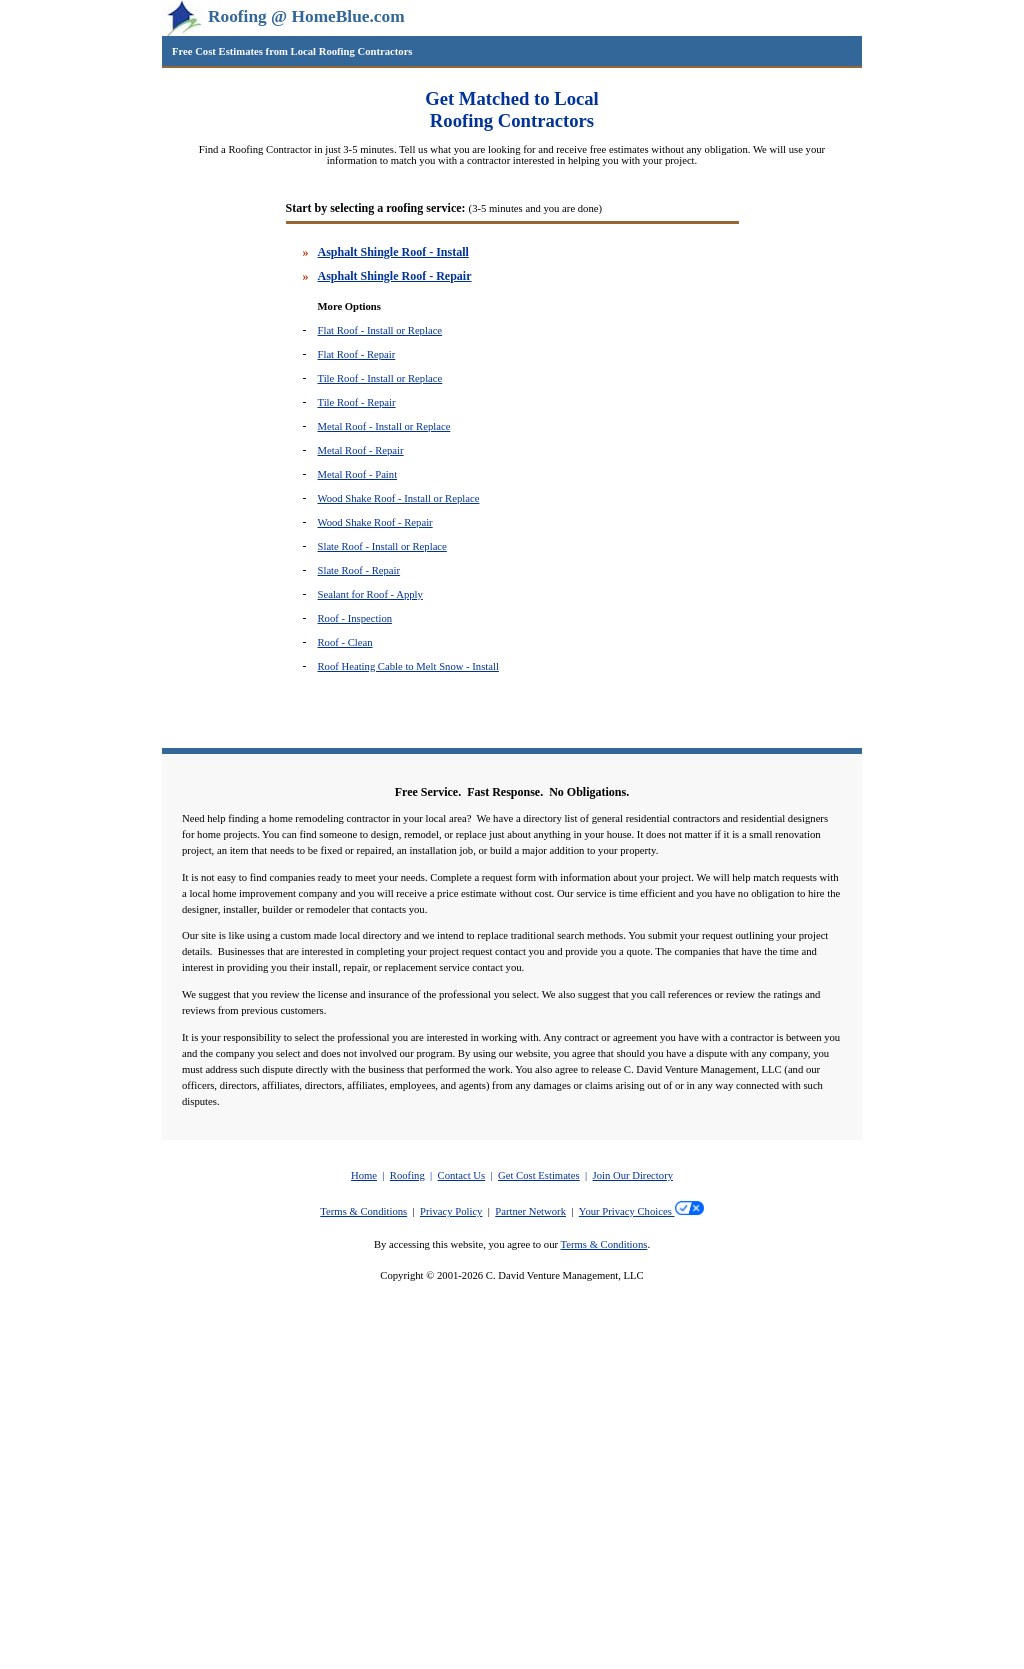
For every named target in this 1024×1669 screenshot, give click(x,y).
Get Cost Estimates (539, 1175)
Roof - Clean (345, 642)
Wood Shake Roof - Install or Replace (399, 498)
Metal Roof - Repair (361, 450)
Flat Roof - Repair (357, 354)
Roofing (407, 1175)
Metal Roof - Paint (358, 474)
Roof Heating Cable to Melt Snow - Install (408, 666)
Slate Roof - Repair (359, 570)
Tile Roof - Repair (357, 402)
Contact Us (462, 1175)
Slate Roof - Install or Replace (382, 546)
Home (364, 1175)
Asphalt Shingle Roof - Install (393, 252)
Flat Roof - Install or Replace (380, 330)
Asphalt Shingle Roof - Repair (395, 276)
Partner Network (530, 1211)
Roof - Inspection (355, 618)
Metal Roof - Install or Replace (384, 426)
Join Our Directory (633, 1175)
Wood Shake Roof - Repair (375, 522)
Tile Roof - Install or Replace (380, 378)
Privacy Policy (451, 1211)
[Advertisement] (512, 1521)
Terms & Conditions (363, 1211)
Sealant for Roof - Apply (370, 594)
